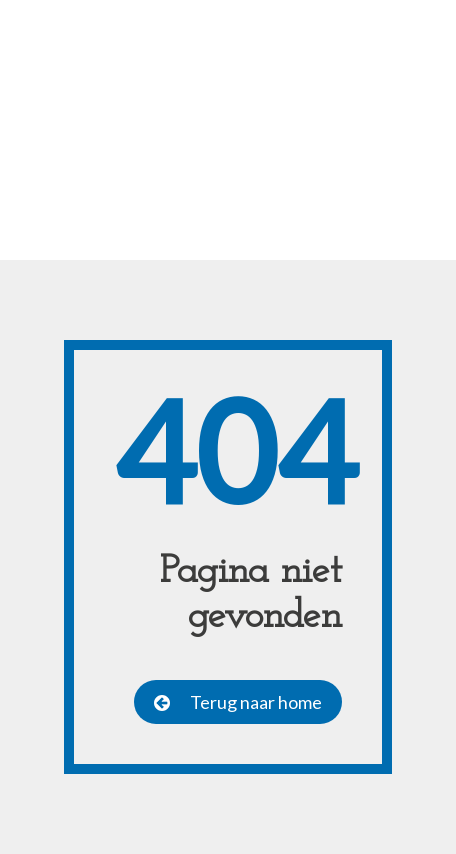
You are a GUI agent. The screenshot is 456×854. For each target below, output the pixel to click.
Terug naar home (256, 702)
